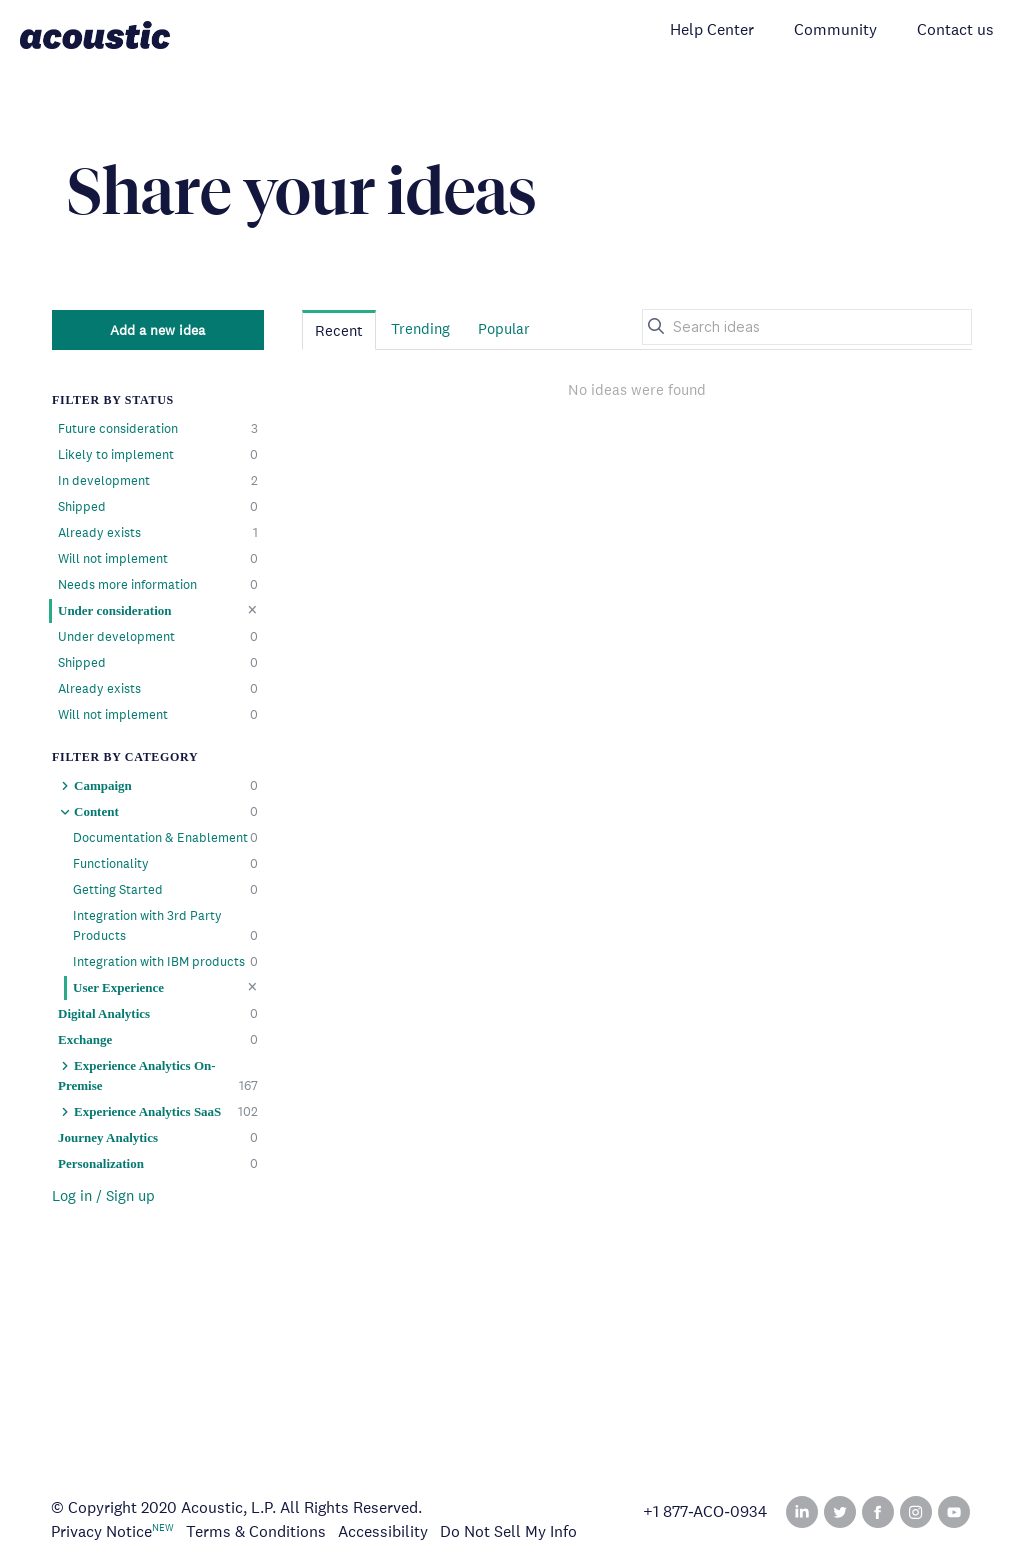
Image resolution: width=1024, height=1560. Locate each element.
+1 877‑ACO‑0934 (705, 1512)
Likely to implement (158, 455)
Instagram (916, 1512)
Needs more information (158, 585)
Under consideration (158, 610)
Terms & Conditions (256, 1531)
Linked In (802, 1512)
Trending (420, 328)
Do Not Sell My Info (508, 1531)
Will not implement (158, 559)
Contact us (955, 29)
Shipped (158, 507)
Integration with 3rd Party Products (165, 926)
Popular (504, 328)
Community (835, 29)
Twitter (840, 1512)
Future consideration (158, 429)
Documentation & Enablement (165, 838)
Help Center (712, 29)
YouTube (954, 1512)
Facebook (878, 1512)
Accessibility (383, 1531)
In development (158, 481)
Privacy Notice (101, 1531)
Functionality (165, 864)
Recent (339, 330)
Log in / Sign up (103, 1195)
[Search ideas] (807, 327)
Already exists (158, 533)
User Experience (165, 987)
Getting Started (165, 890)
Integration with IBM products (165, 962)
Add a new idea (157, 330)
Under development (158, 637)
